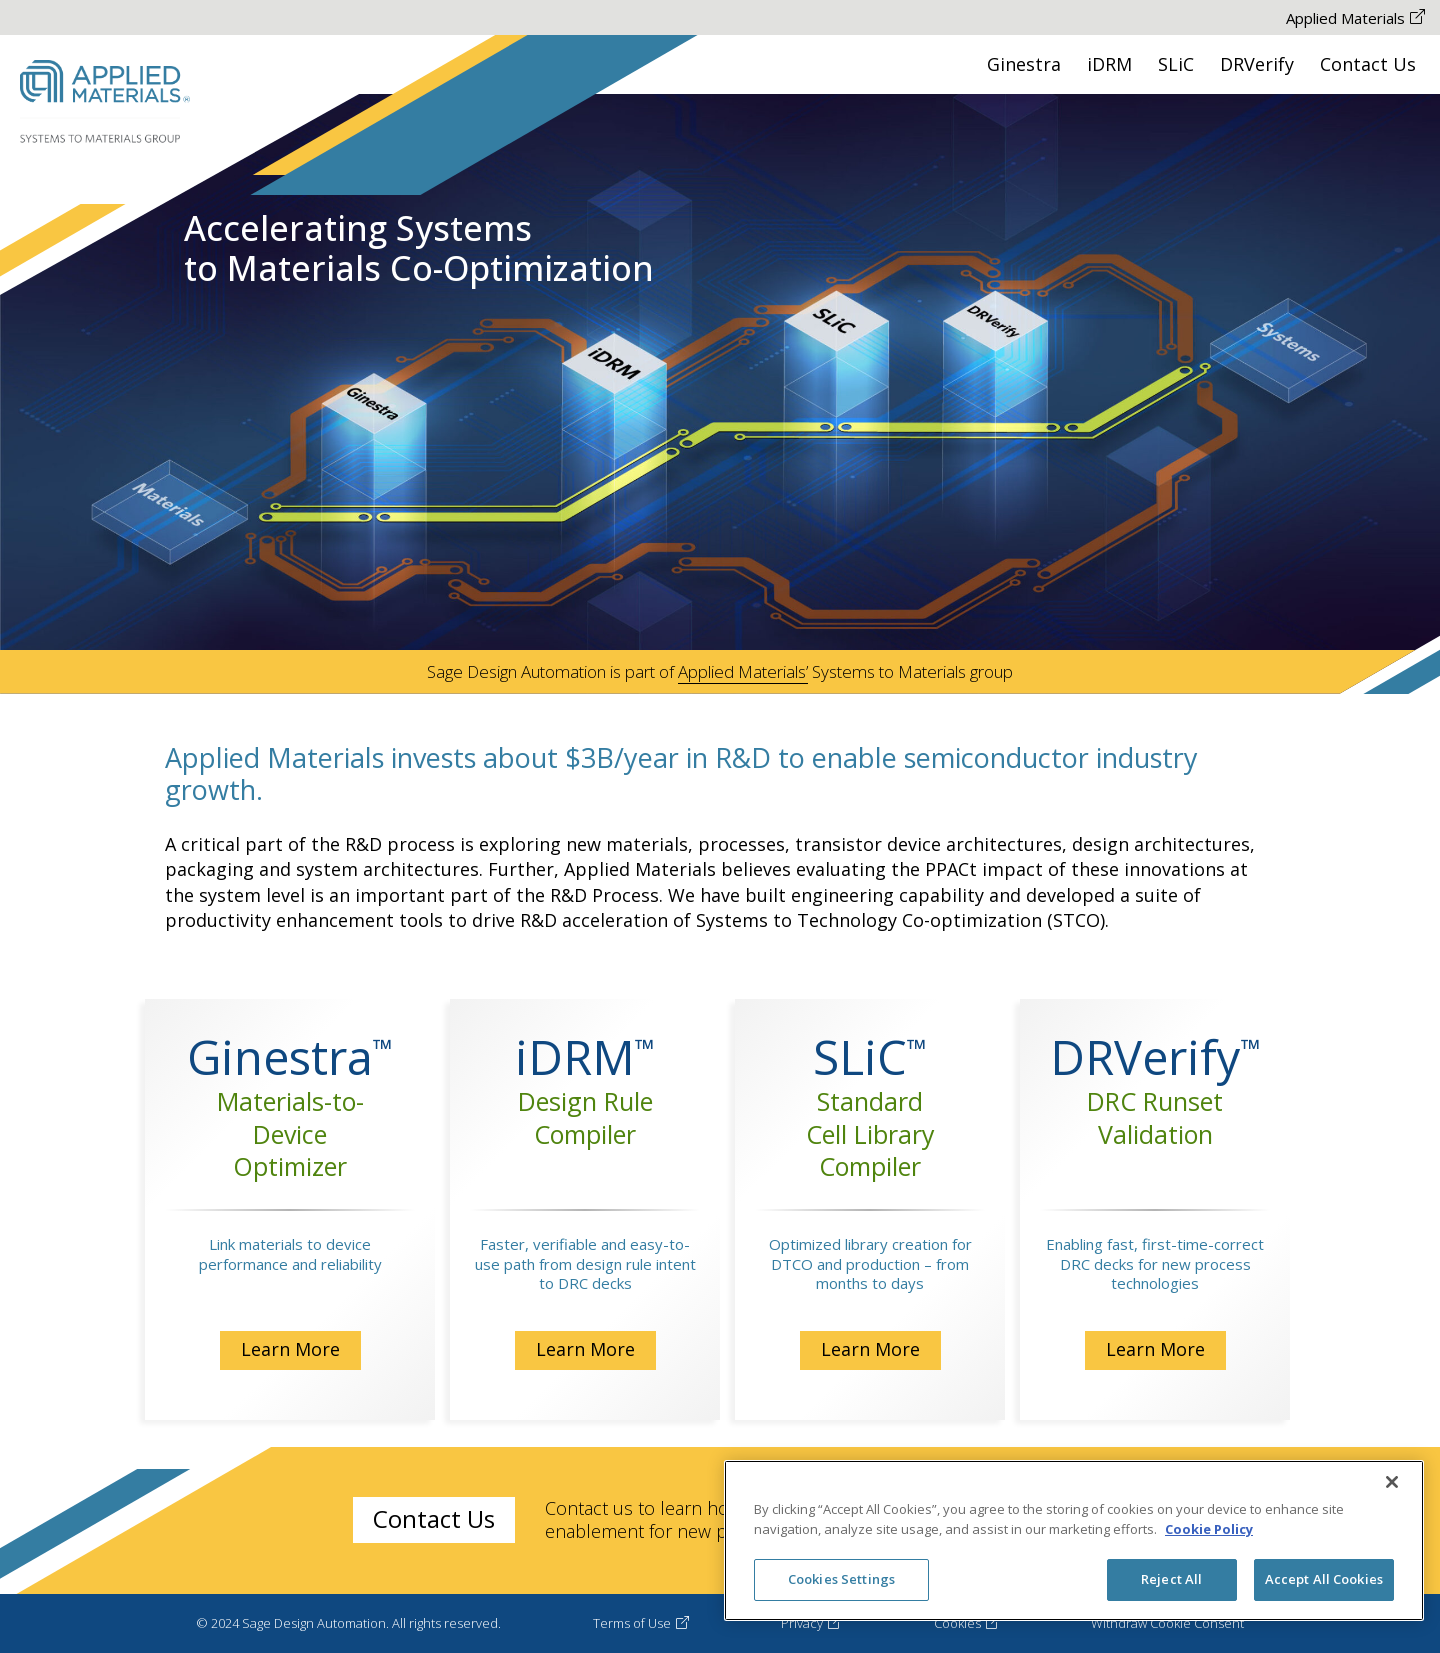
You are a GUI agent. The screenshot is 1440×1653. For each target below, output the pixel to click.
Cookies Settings (841, 1579)
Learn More (290, 1349)
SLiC (1176, 64)
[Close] (1392, 1482)
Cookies (966, 1623)
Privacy (811, 1623)
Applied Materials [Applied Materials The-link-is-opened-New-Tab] (1355, 18)
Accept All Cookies (1324, 1579)
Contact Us (1368, 64)
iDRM (1109, 64)
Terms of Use (641, 1623)
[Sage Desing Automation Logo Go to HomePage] (105, 102)
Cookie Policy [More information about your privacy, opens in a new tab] (1209, 1529)
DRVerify (1257, 64)
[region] (1074, 1540)
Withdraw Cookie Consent (1167, 1623)
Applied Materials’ (743, 671)
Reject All (1171, 1579)
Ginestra (1024, 64)
